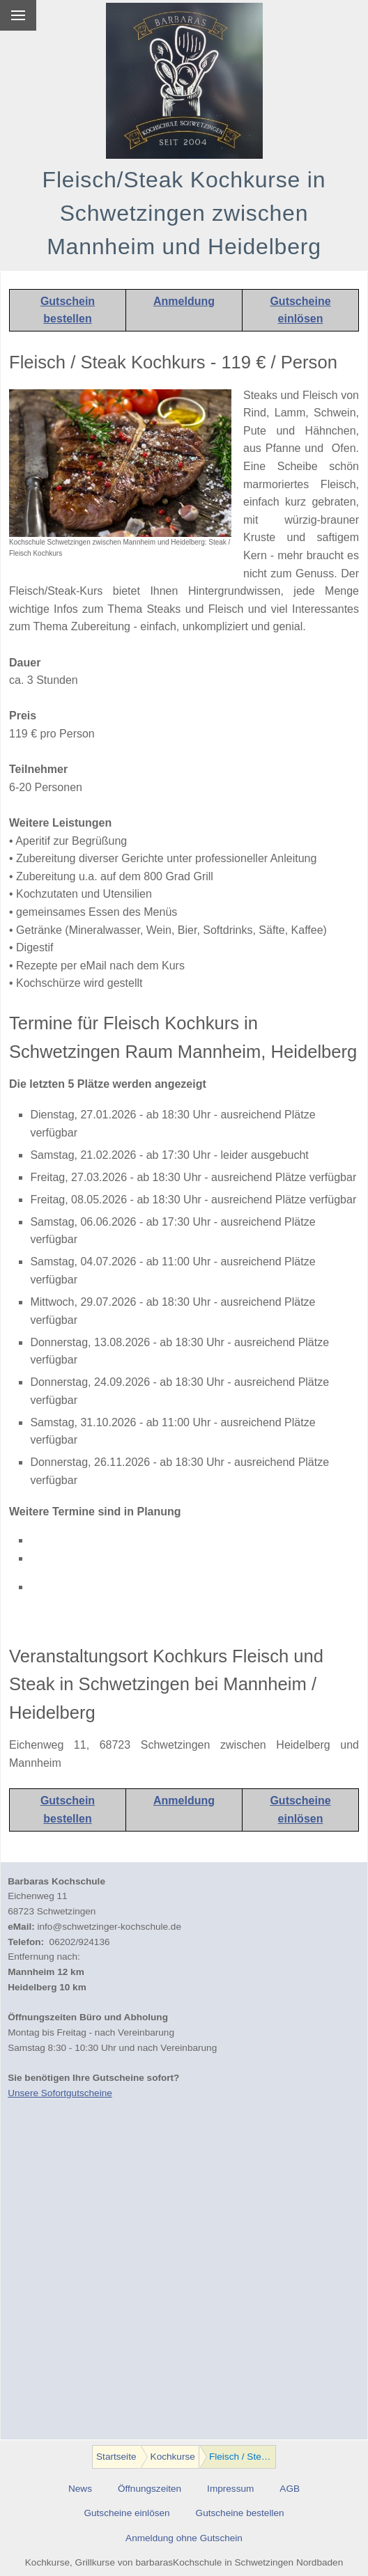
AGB (289, 2488)
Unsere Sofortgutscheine (60, 2093)
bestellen (67, 319)
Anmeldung (184, 301)
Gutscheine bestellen (240, 2513)
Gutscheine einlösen (126, 2513)
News (80, 2488)
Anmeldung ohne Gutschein (184, 2538)
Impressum (230, 2488)
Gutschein (67, 301)
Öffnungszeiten (149, 2488)
